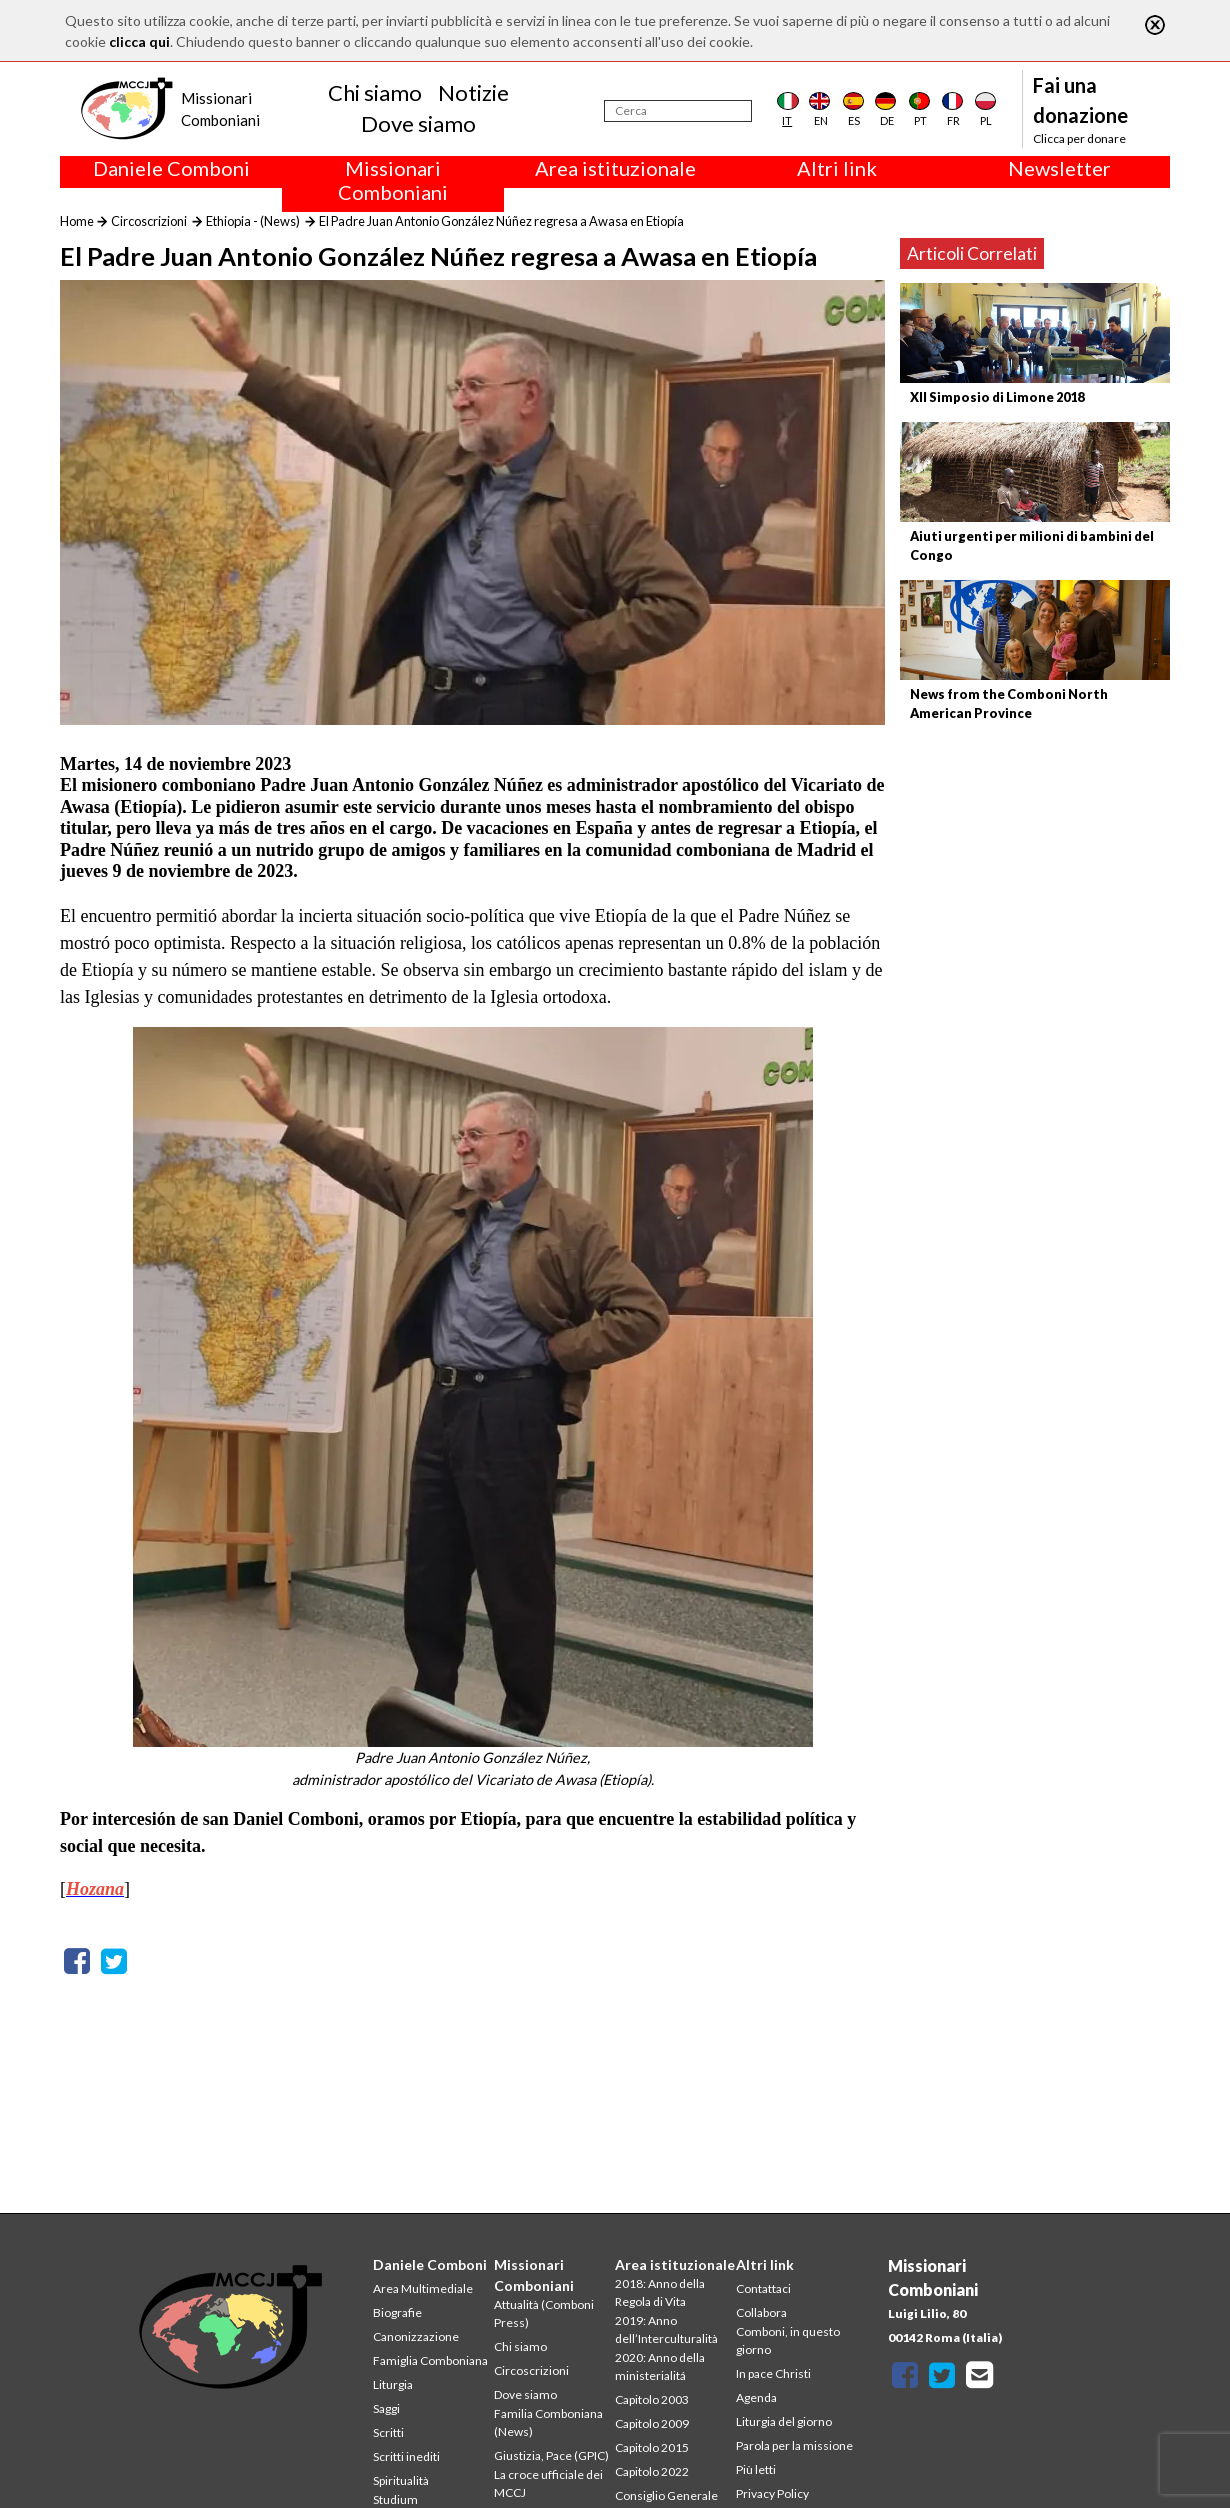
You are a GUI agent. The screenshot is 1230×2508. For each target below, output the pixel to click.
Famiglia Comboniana (430, 2360)
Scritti (388, 2432)
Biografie (397, 2312)
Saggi (386, 2408)
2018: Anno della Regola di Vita (660, 2292)
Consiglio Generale (666, 2495)
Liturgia (393, 2384)
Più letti (756, 2469)
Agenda (756, 2397)
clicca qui (139, 41)
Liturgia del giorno (784, 2421)
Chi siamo (375, 92)
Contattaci (763, 2288)
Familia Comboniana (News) (548, 2422)
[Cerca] (678, 111)
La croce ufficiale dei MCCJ (548, 2483)
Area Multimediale (423, 2288)
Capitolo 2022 (652, 2471)
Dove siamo (418, 123)
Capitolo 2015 (652, 2447)
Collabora (761, 2312)
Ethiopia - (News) (253, 221)
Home (77, 221)
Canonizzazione (416, 2336)
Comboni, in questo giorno (788, 2340)
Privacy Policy (772, 2493)
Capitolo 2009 (652, 2423)
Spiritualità (401, 2480)
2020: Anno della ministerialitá (660, 2366)
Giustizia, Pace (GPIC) (551, 2455)
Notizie (473, 92)
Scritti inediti (406, 2456)
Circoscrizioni (149, 221)
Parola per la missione (794, 2445)
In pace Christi (773, 2373)
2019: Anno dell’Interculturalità (666, 2329)
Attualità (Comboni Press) (544, 2313)
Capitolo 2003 (652, 2399)
